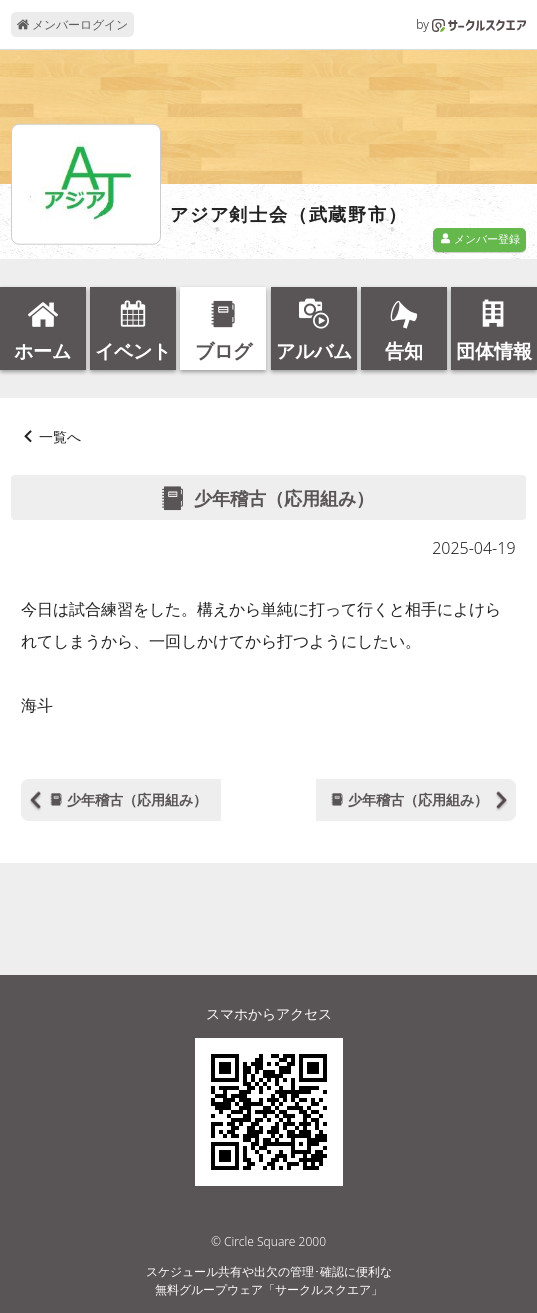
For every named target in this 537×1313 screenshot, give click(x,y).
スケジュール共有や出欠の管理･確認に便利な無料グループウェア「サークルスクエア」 (269, 1280)
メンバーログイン (72, 24)
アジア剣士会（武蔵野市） (289, 215)
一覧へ (60, 436)
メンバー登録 (480, 238)
